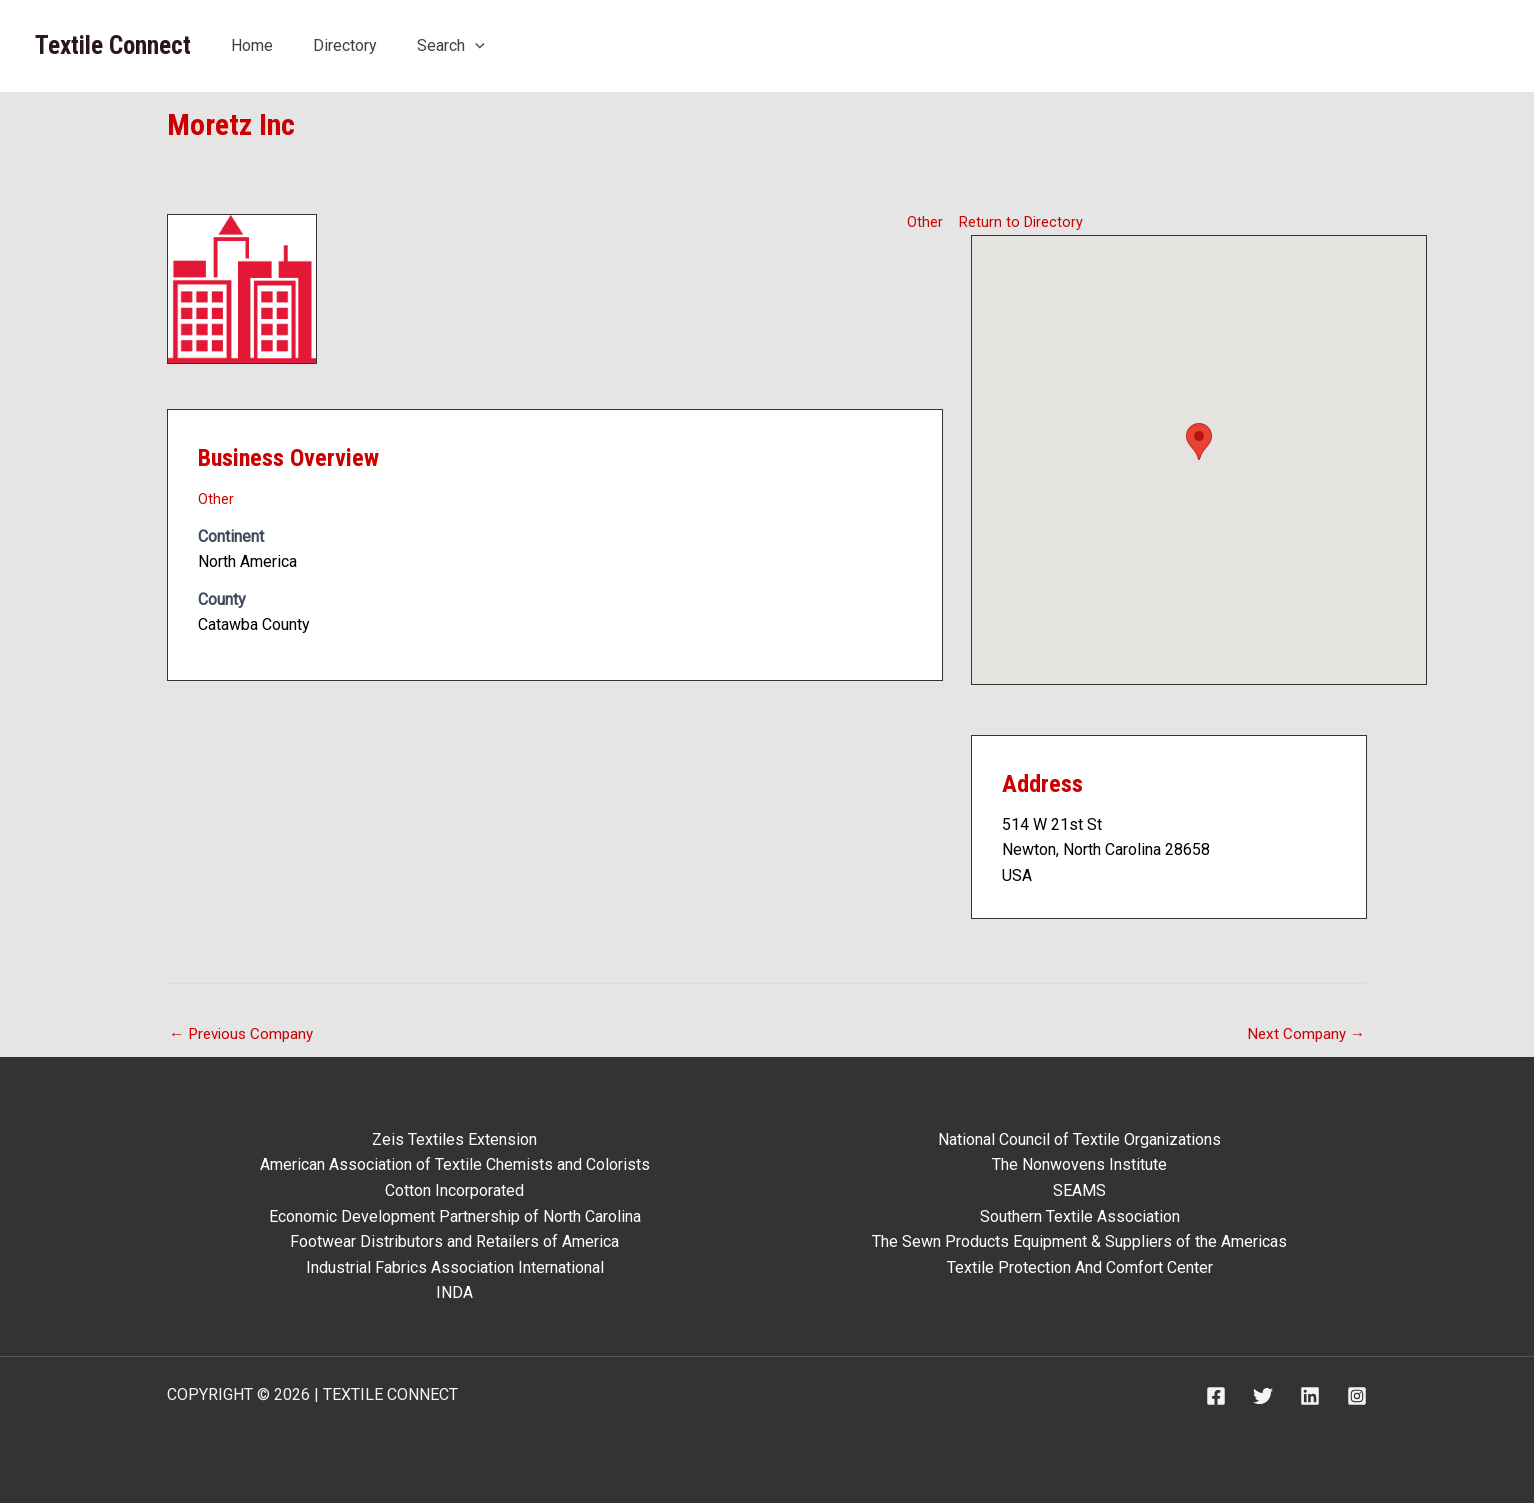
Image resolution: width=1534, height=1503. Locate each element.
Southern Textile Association (1080, 1216)
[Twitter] (1263, 1396)
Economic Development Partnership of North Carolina (455, 1216)
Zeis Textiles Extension (454, 1139)
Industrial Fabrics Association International (455, 1267)
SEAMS (1079, 1190)
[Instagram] (1357, 1396)
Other (924, 220)
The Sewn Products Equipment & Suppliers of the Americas (1079, 1241)
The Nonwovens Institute (1079, 1164)
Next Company (1304, 1034)
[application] (475, 45)
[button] (1199, 440)
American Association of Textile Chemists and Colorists (455, 1164)
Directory (345, 45)
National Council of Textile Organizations (1079, 1139)
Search (451, 45)
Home (252, 45)
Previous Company (245, 1034)
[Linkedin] (1310, 1396)
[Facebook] (1216, 1396)
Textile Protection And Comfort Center (1080, 1267)
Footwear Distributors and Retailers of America (454, 1241)
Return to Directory (1024, 220)
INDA (454, 1292)
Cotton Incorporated (454, 1190)
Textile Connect (113, 45)
